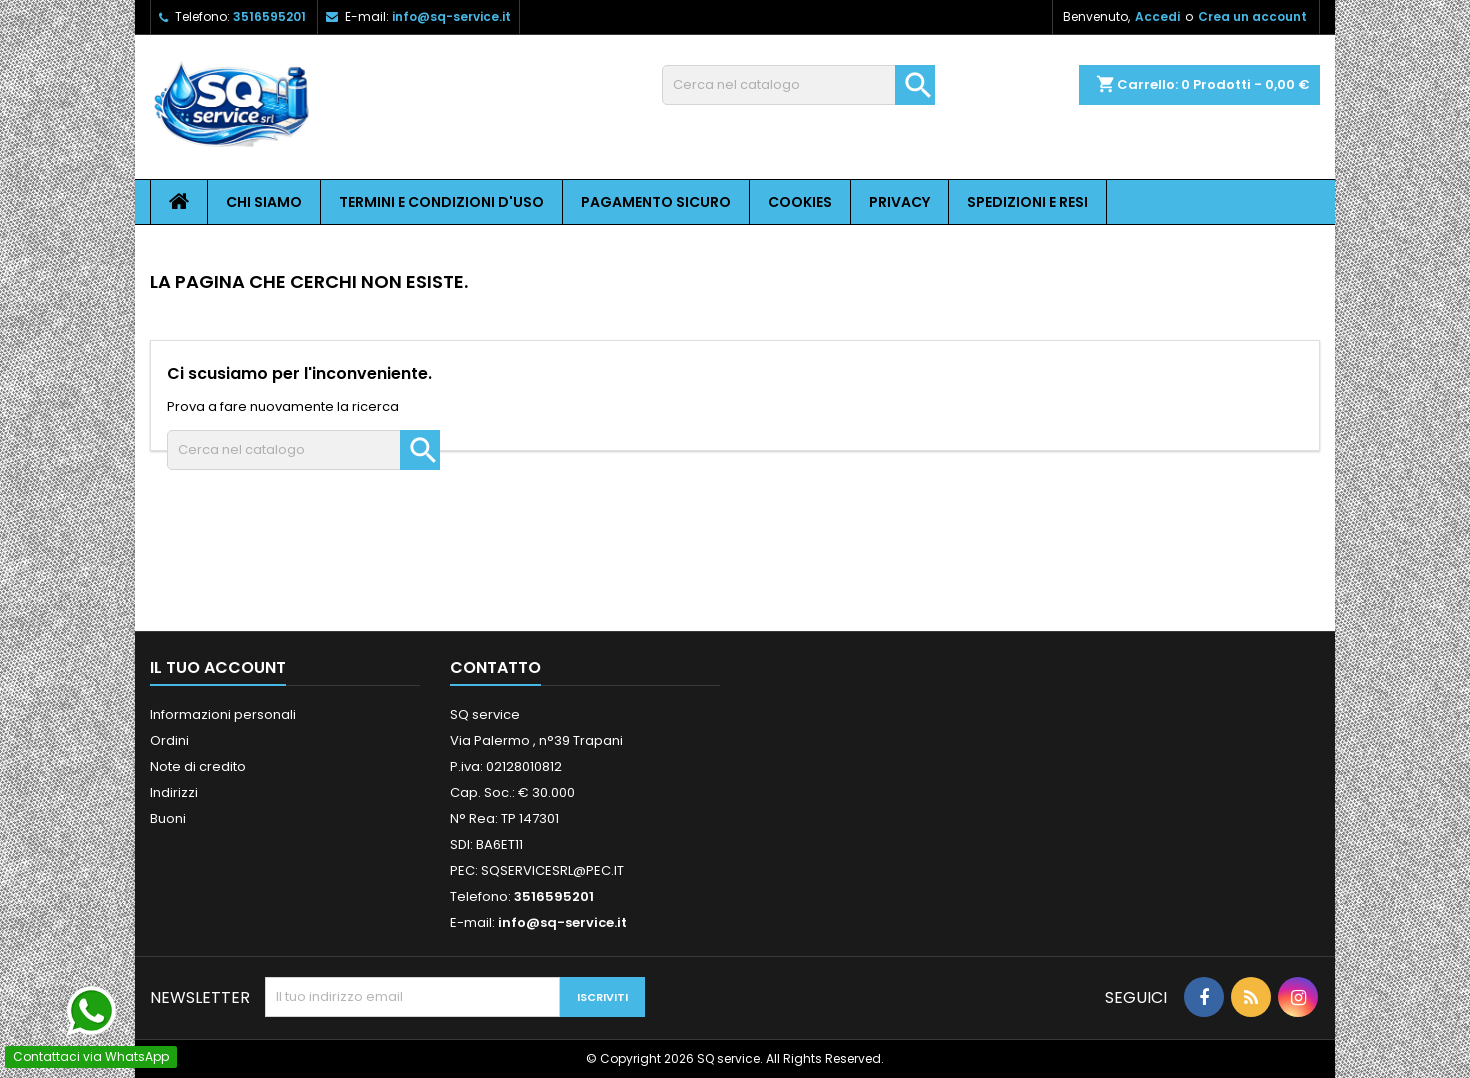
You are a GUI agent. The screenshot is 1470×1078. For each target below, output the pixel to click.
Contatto (495, 667)
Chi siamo (264, 202)
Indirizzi (174, 792)
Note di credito (198, 766)
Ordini (169, 740)
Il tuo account (218, 667)
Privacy (899, 202)
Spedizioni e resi (1027, 202)
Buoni (168, 818)
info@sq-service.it (451, 16)
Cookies (800, 202)
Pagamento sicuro (656, 202)
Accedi (1157, 16)
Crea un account (1252, 16)
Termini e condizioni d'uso (441, 202)
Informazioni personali (223, 714)
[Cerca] (798, 85)
